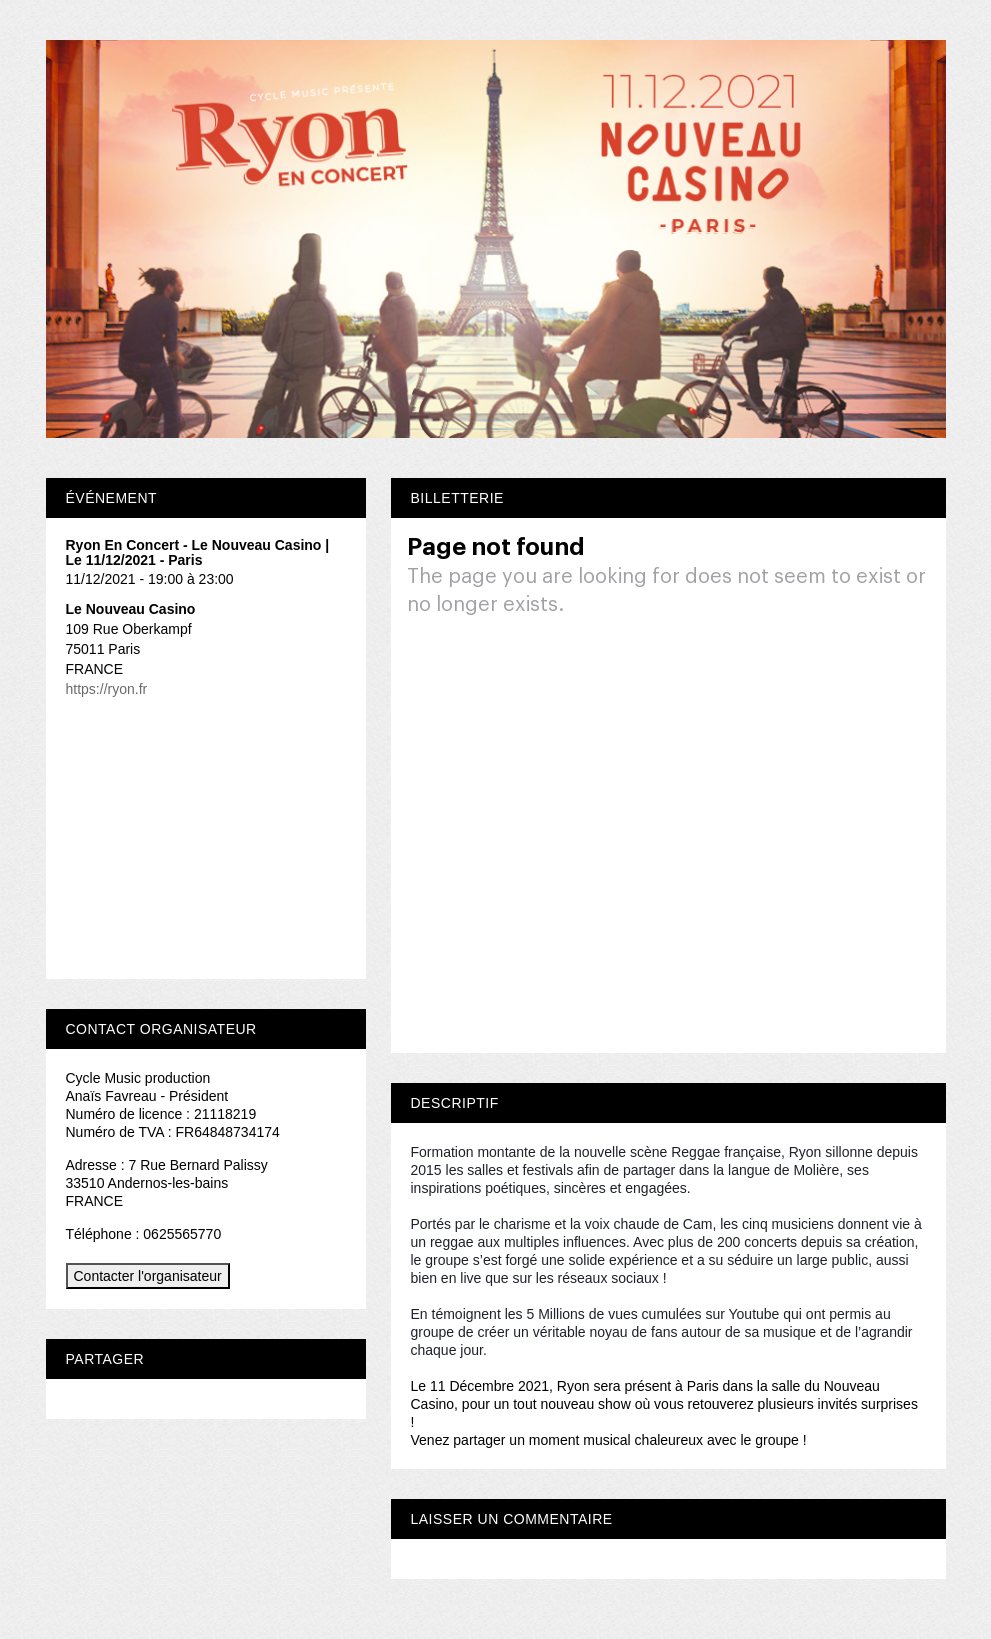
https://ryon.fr (107, 689)
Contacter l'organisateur (148, 1276)
